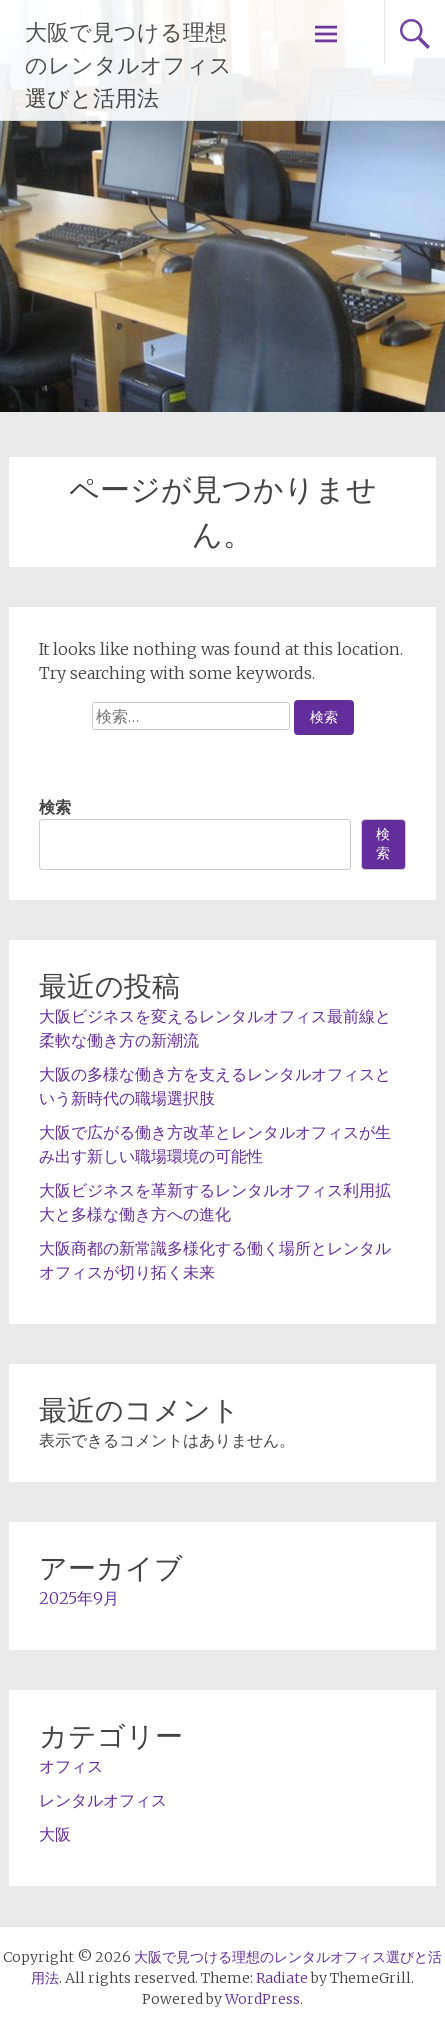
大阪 (55, 1834)
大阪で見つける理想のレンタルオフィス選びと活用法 (128, 65)
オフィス (71, 1766)
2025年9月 (79, 1598)
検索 (55, 807)
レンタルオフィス (103, 1800)
